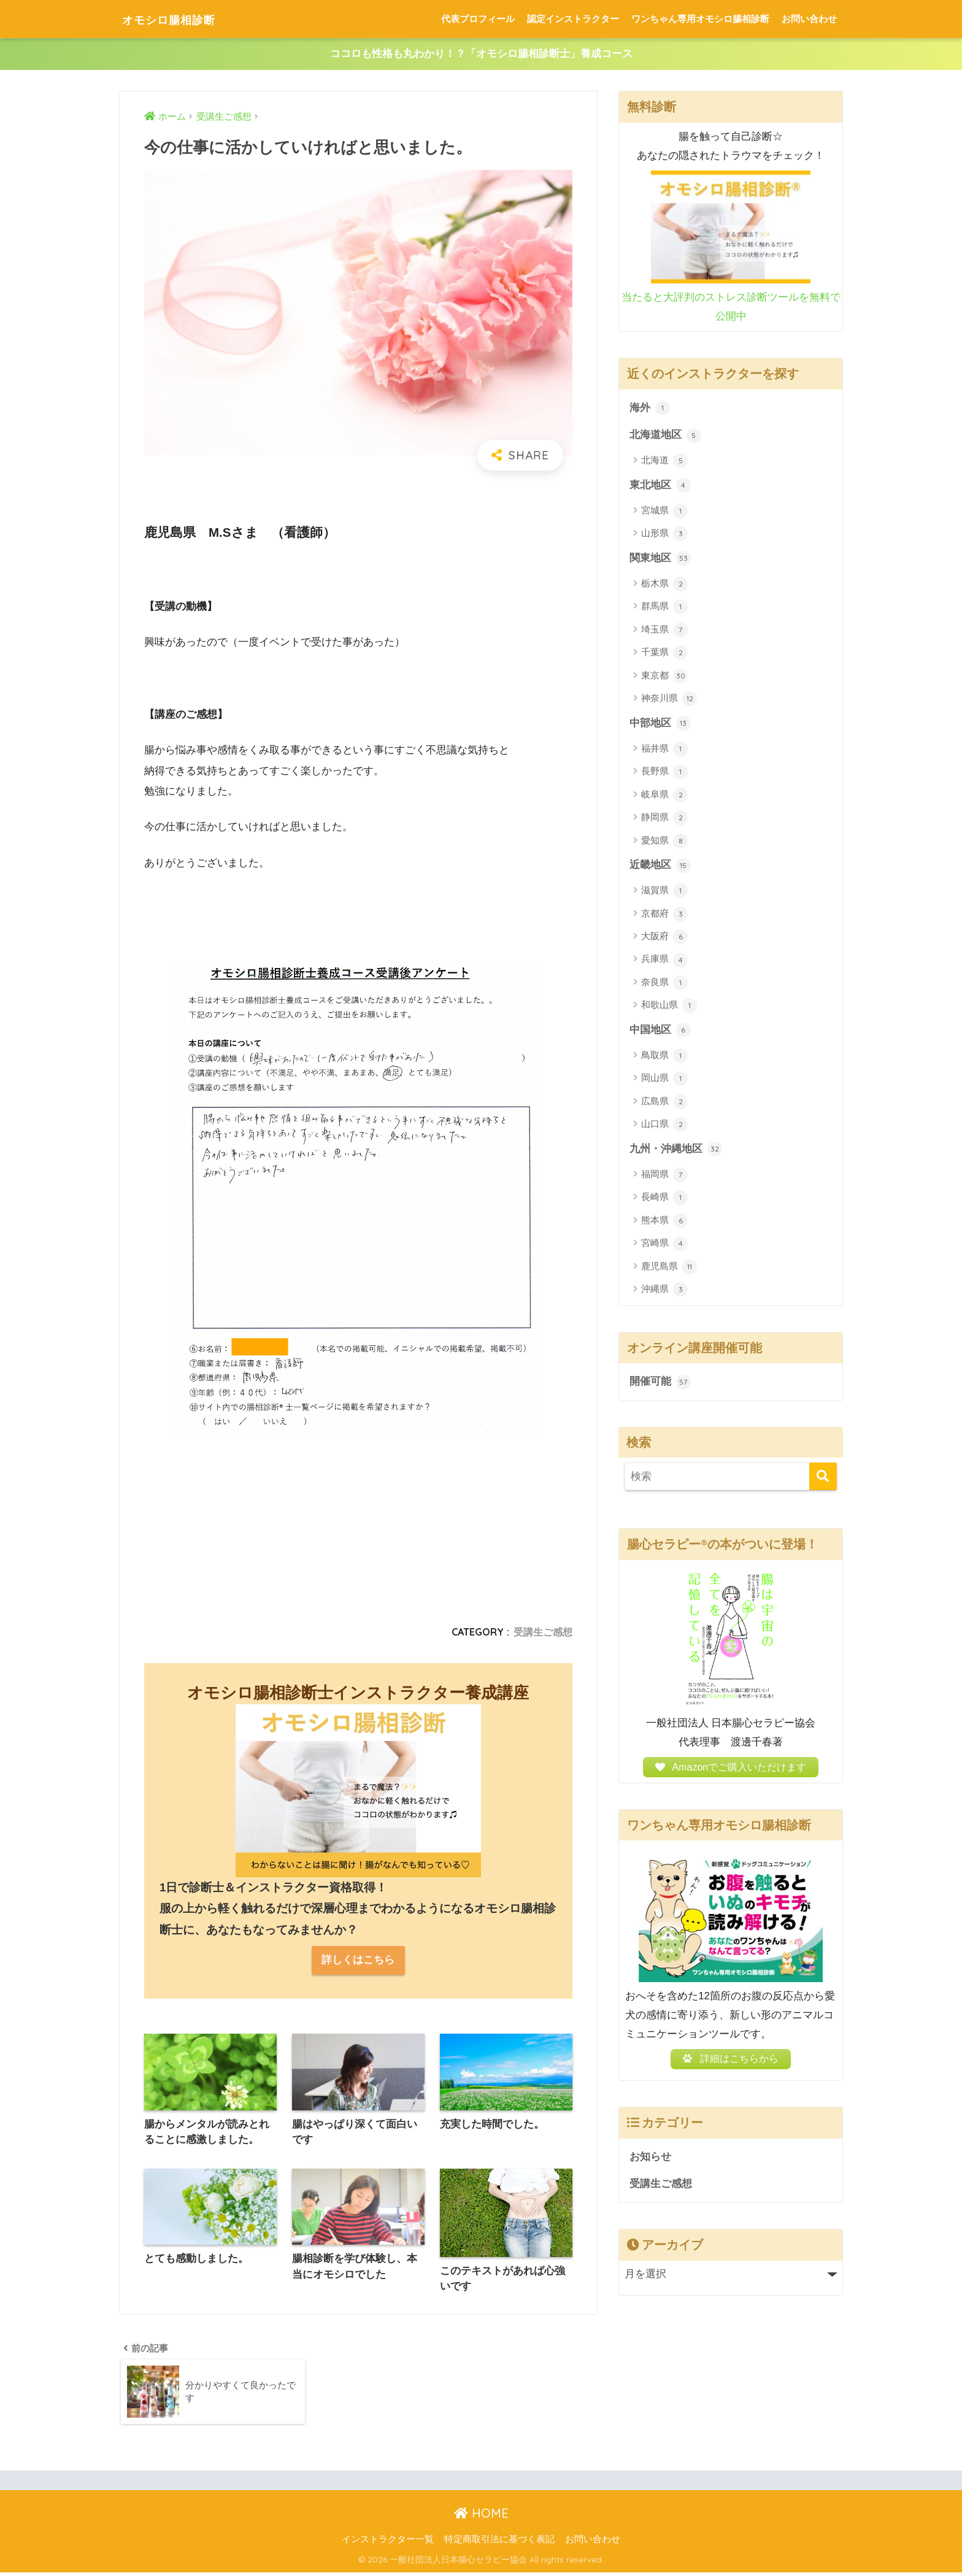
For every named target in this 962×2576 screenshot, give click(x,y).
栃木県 (664, 585)
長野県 (664, 773)
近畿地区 (660, 866)
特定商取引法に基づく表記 (499, 2543)
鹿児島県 (669, 1269)
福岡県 (664, 1177)
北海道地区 (665, 435)
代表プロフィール (478, 18)
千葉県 (664, 654)
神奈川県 (669, 700)
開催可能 (660, 1384)
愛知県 (664, 842)
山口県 (664, 1127)
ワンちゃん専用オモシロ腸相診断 (700, 18)
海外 (649, 408)
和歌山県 (669, 1008)
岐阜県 (664, 797)
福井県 (664, 751)
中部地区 (660, 725)
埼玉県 (664, 631)
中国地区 (660, 1032)
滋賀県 (664, 893)
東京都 (664, 677)
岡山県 (664, 1081)
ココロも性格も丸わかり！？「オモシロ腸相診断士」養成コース (481, 54)
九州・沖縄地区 (675, 1151)
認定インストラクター (573, 18)
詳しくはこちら (357, 1961)
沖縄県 (664, 1292)
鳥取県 (664, 1058)
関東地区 (660, 559)
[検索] (823, 1479)
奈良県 (664, 984)
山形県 (664, 535)
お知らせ (650, 2166)
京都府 (664, 916)
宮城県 (664, 512)
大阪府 (664, 938)
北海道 (664, 462)
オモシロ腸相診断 (182, 19)
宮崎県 (664, 1246)
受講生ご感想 (543, 1632)
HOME (481, 2516)
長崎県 (664, 1200)
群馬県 (664, 608)
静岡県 (664, 819)
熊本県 (664, 1223)
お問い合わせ (809, 18)
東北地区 (660, 486)
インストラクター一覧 (388, 2543)
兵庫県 (664, 962)
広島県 (664, 1104)
